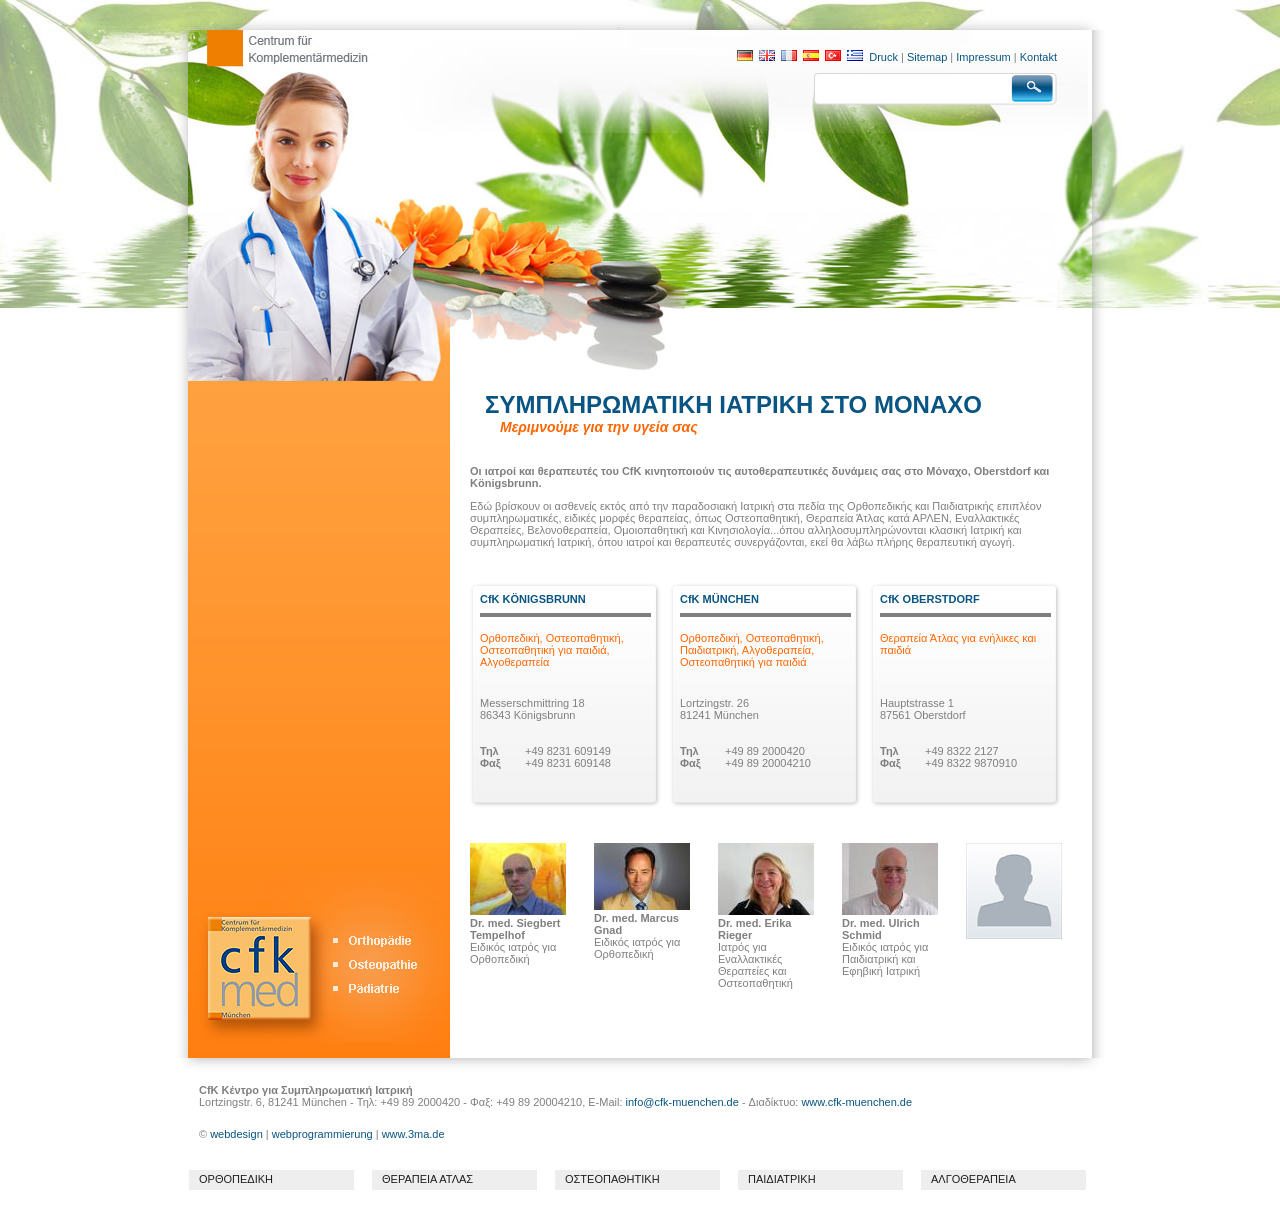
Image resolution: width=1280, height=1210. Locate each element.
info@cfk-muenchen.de (684, 1102)
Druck (883, 57)
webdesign (236, 1134)
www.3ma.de (413, 1134)
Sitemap (927, 57)
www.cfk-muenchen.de (856, 1102)
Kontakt (1038, 57)
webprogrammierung (322, 1134)
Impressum (983, 57)
